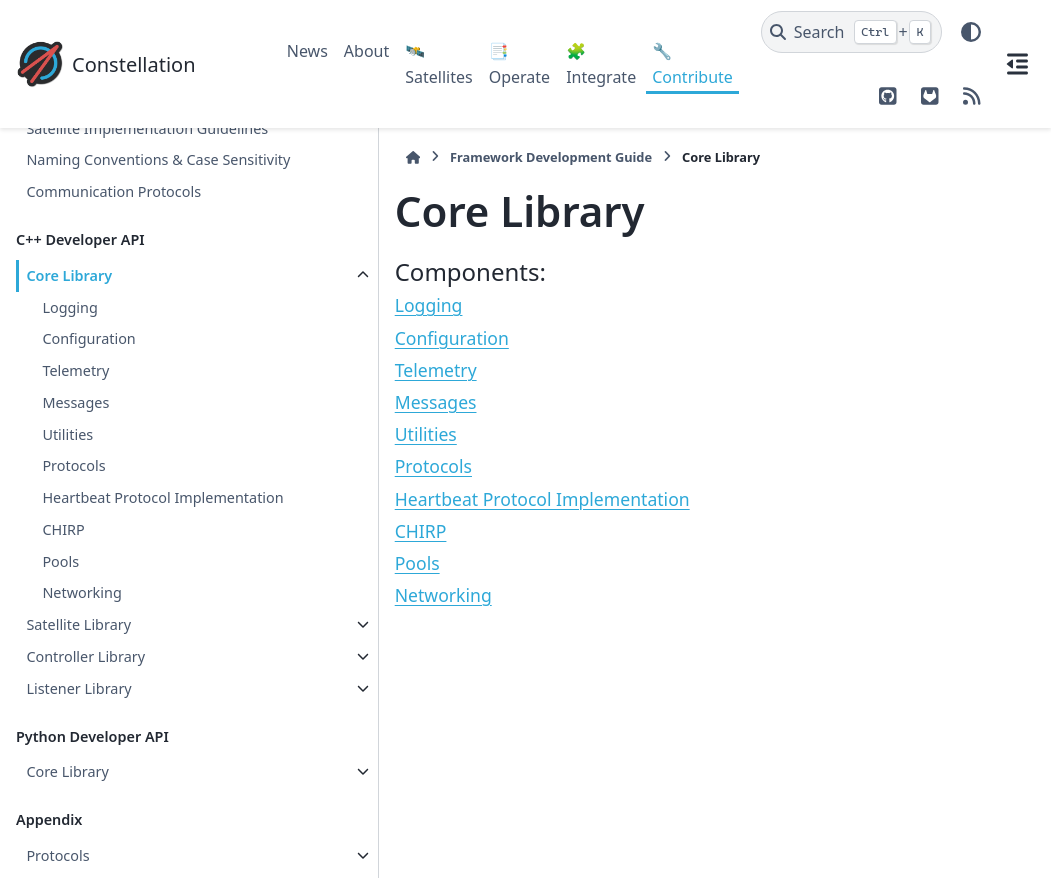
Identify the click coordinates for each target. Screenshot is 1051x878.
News (307, 51)
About (366, 51)
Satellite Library (78, 681)
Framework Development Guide (435, 157)
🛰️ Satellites (438, 64)
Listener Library (78, 744)
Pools (60, 617)
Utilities (67, 466)
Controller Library (85, 712)
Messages (75, 434)
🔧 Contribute (692, 64)
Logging (69, 339)
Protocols (73, 498)
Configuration (88, 371)
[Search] (851, 32)
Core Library (69, 307)
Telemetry (75, 403)
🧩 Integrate (601, 64)
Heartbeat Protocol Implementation (106, 542)
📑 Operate (519, 64)
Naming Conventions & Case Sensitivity (122, 180)
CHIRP (63, 585)
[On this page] (1017, 64)
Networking (81, 649)
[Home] (297, 157)
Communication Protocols (113, 224)
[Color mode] (971, 32)
